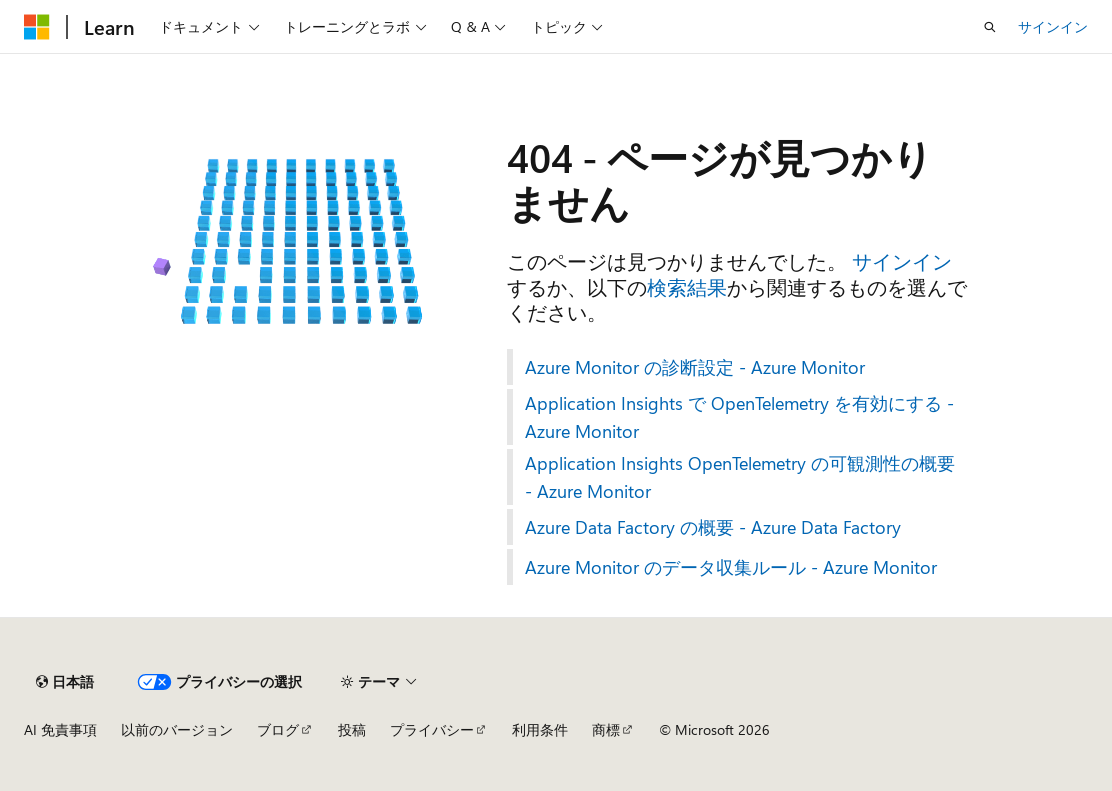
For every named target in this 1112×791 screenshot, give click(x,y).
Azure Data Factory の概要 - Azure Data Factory (713, 527)
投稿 (352, 729)
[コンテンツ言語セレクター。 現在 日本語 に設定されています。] (65, 682)
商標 (606, 729)
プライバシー (432, 729)
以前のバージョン (177, 729)
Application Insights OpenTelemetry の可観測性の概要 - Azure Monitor (740, 477)
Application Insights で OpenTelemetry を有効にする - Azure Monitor (739, 417)
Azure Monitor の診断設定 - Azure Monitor (695, 367)
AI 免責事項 (60, 729)
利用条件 (540, 729)
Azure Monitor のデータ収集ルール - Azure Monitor (731, 567)
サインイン (1053, 26)
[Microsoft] (37, 27)
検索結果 (687, 286)
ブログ (278, 729)
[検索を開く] (990, 27)
